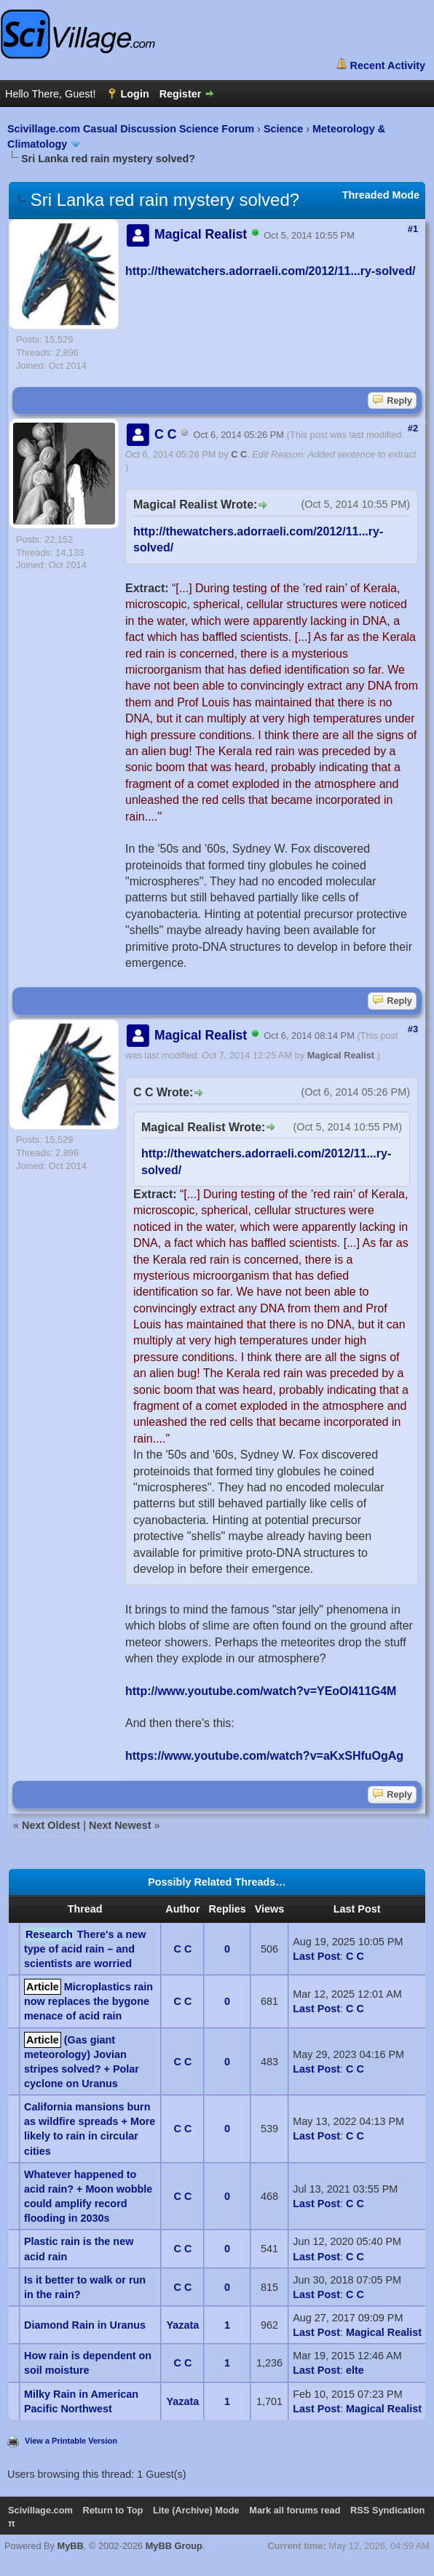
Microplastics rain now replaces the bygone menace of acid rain (88, 2001)
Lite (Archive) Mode (196, 2510)
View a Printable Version (71, 2440)
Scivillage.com (40, 2510)
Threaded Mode (380, 195)
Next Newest (120, 1825)
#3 (413, 1029)
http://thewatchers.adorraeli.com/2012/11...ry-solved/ (270, 271)
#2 (413, 428)
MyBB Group (174, 2545)
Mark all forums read (294, 2510)
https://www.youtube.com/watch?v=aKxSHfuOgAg (264, 1756)
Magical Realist (340, 1055)
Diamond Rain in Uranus (85, 2325)
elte (355, 2370)
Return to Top (112, 2510)
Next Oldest (51, 1825)
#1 (413, 228)
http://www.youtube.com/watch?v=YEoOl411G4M (260, 1691)
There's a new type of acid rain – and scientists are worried (85, 1949)
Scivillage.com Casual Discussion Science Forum (130, 129)
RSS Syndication (387, 2510)
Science (283, 129)
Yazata (183, 2325)
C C (239, 454)
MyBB (71, 2545)
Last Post (316, 1956)
